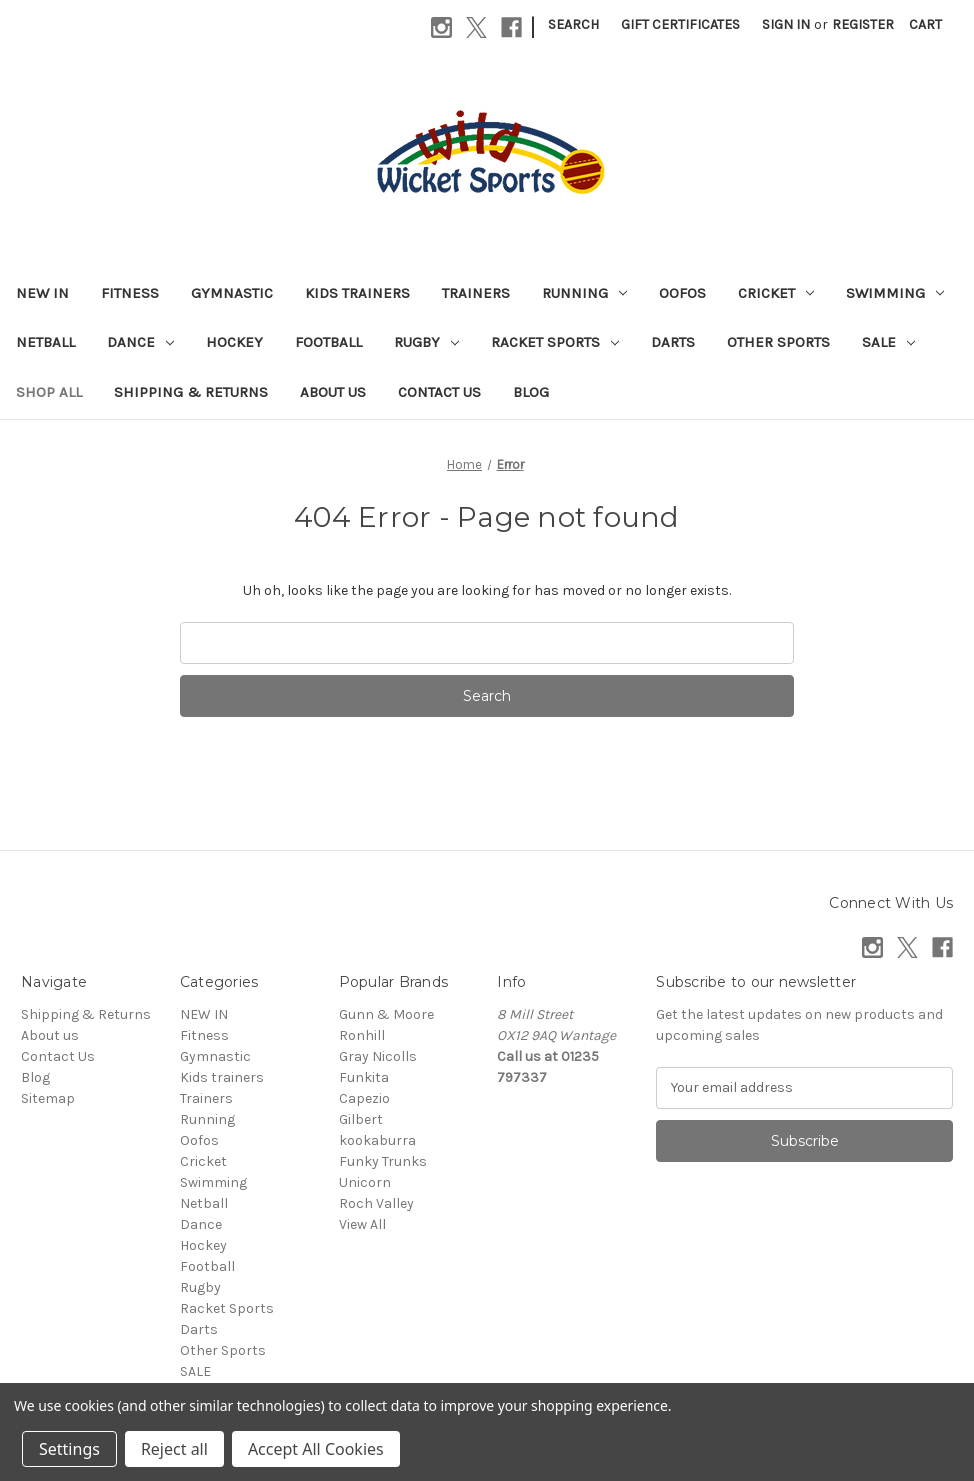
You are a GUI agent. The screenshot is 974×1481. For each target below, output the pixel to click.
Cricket (776, 293)
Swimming (895, 293)
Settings (69, 1449)
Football (328, 342)
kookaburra (377, 1140)
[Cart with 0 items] (925, 24)
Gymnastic (232, 293)
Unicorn (365, 1182)
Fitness (130, 293)
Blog (531, 392)
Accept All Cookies (316, 1449)
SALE (888, 342)
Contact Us (439, 392)
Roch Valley (376, 1203)
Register (863, 24)
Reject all (174, 1449)
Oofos (682, 293)
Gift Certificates (680, 24)
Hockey (234, 342)
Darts (673, 342)
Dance (140, 342)
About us (333, 392)
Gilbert (361, 1119)
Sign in (786, 24)
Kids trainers (357, 293)
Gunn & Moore (386, 1014)
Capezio (364, 1098)
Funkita (364, 1077)
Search (573, 24)
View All (362, 1224)
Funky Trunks (383, 1161)
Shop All (49, 392)
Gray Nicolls (378, 1056)
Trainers (476, 293)
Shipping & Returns (191, 392)
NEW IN (42, 293)
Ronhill (362, 1035)
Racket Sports (555, 342)
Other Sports (778, 342)
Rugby (426, 342)
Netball (45, 342)
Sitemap (48, 1098)
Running (584, 293)
